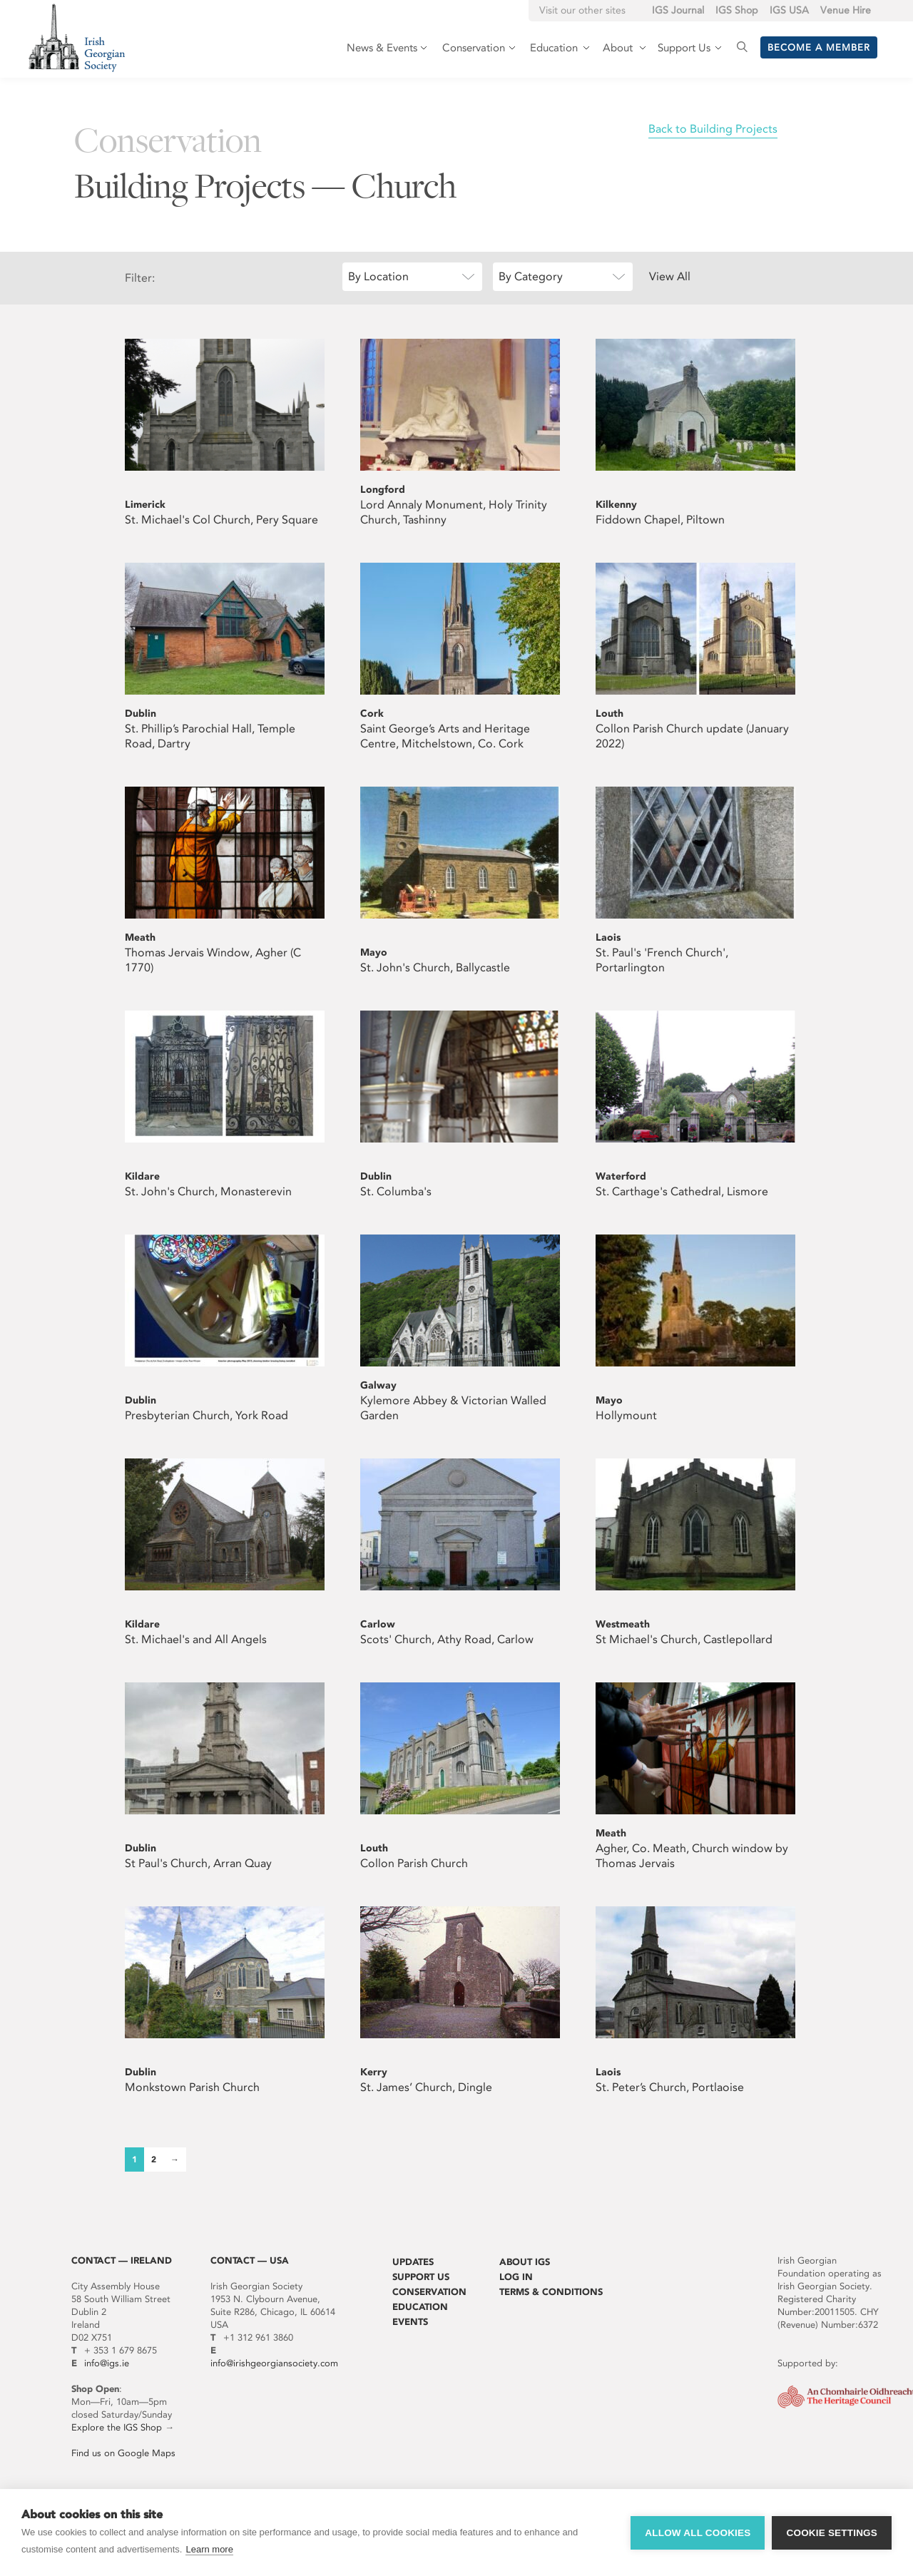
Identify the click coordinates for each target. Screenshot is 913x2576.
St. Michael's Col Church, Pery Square (221, 519)
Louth (609, 713)
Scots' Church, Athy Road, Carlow (447, 1639)
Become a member (818, 47)
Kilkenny (616, 505)
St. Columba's (396, 1191)
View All (669, 276)
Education (420, 2306)
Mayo (373, 952)
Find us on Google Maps (123, 2453)
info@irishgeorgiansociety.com (274, 2363)
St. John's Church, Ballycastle (435, 967)
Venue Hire (845, 10)
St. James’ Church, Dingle (426, 2087)
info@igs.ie (106, 2363)
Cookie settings (831, 2533)
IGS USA (789, 10)
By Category (531, 276)
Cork (372, 713)
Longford (382, 490)
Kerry (373, 2072)
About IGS (524, 2261)
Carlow (377, 1624)
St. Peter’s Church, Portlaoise (670, 2087)
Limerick (145, 505)
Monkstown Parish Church (192, 2087)
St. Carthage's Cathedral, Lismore (682, 1191)
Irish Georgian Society (77, 37)
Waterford (621, 1176)
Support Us (420, 2276)
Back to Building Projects (712, 129)
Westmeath (623, 1624)
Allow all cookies (697, 2533)
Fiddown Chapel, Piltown (660, 519)
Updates (413, 2261)
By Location (378, 276)
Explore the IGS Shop (116, 2427)
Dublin (140, 713)
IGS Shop (736, 10)
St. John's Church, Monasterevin (208, 1191)
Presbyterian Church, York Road (206, 1415)
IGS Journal (678, 10)
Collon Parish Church (414, 1863)
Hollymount (626, 1415)
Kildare (142, 1176)
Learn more (209, 2549)
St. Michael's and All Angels (196, 1639)
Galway (378, 1385)
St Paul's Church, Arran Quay (198, 1863)
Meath (140, 937)
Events (410, 2321)
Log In (516, 2276)
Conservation (429, 2291)
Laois (608, 937)
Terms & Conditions (551, 2291)
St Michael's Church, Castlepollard (684, 1639)
